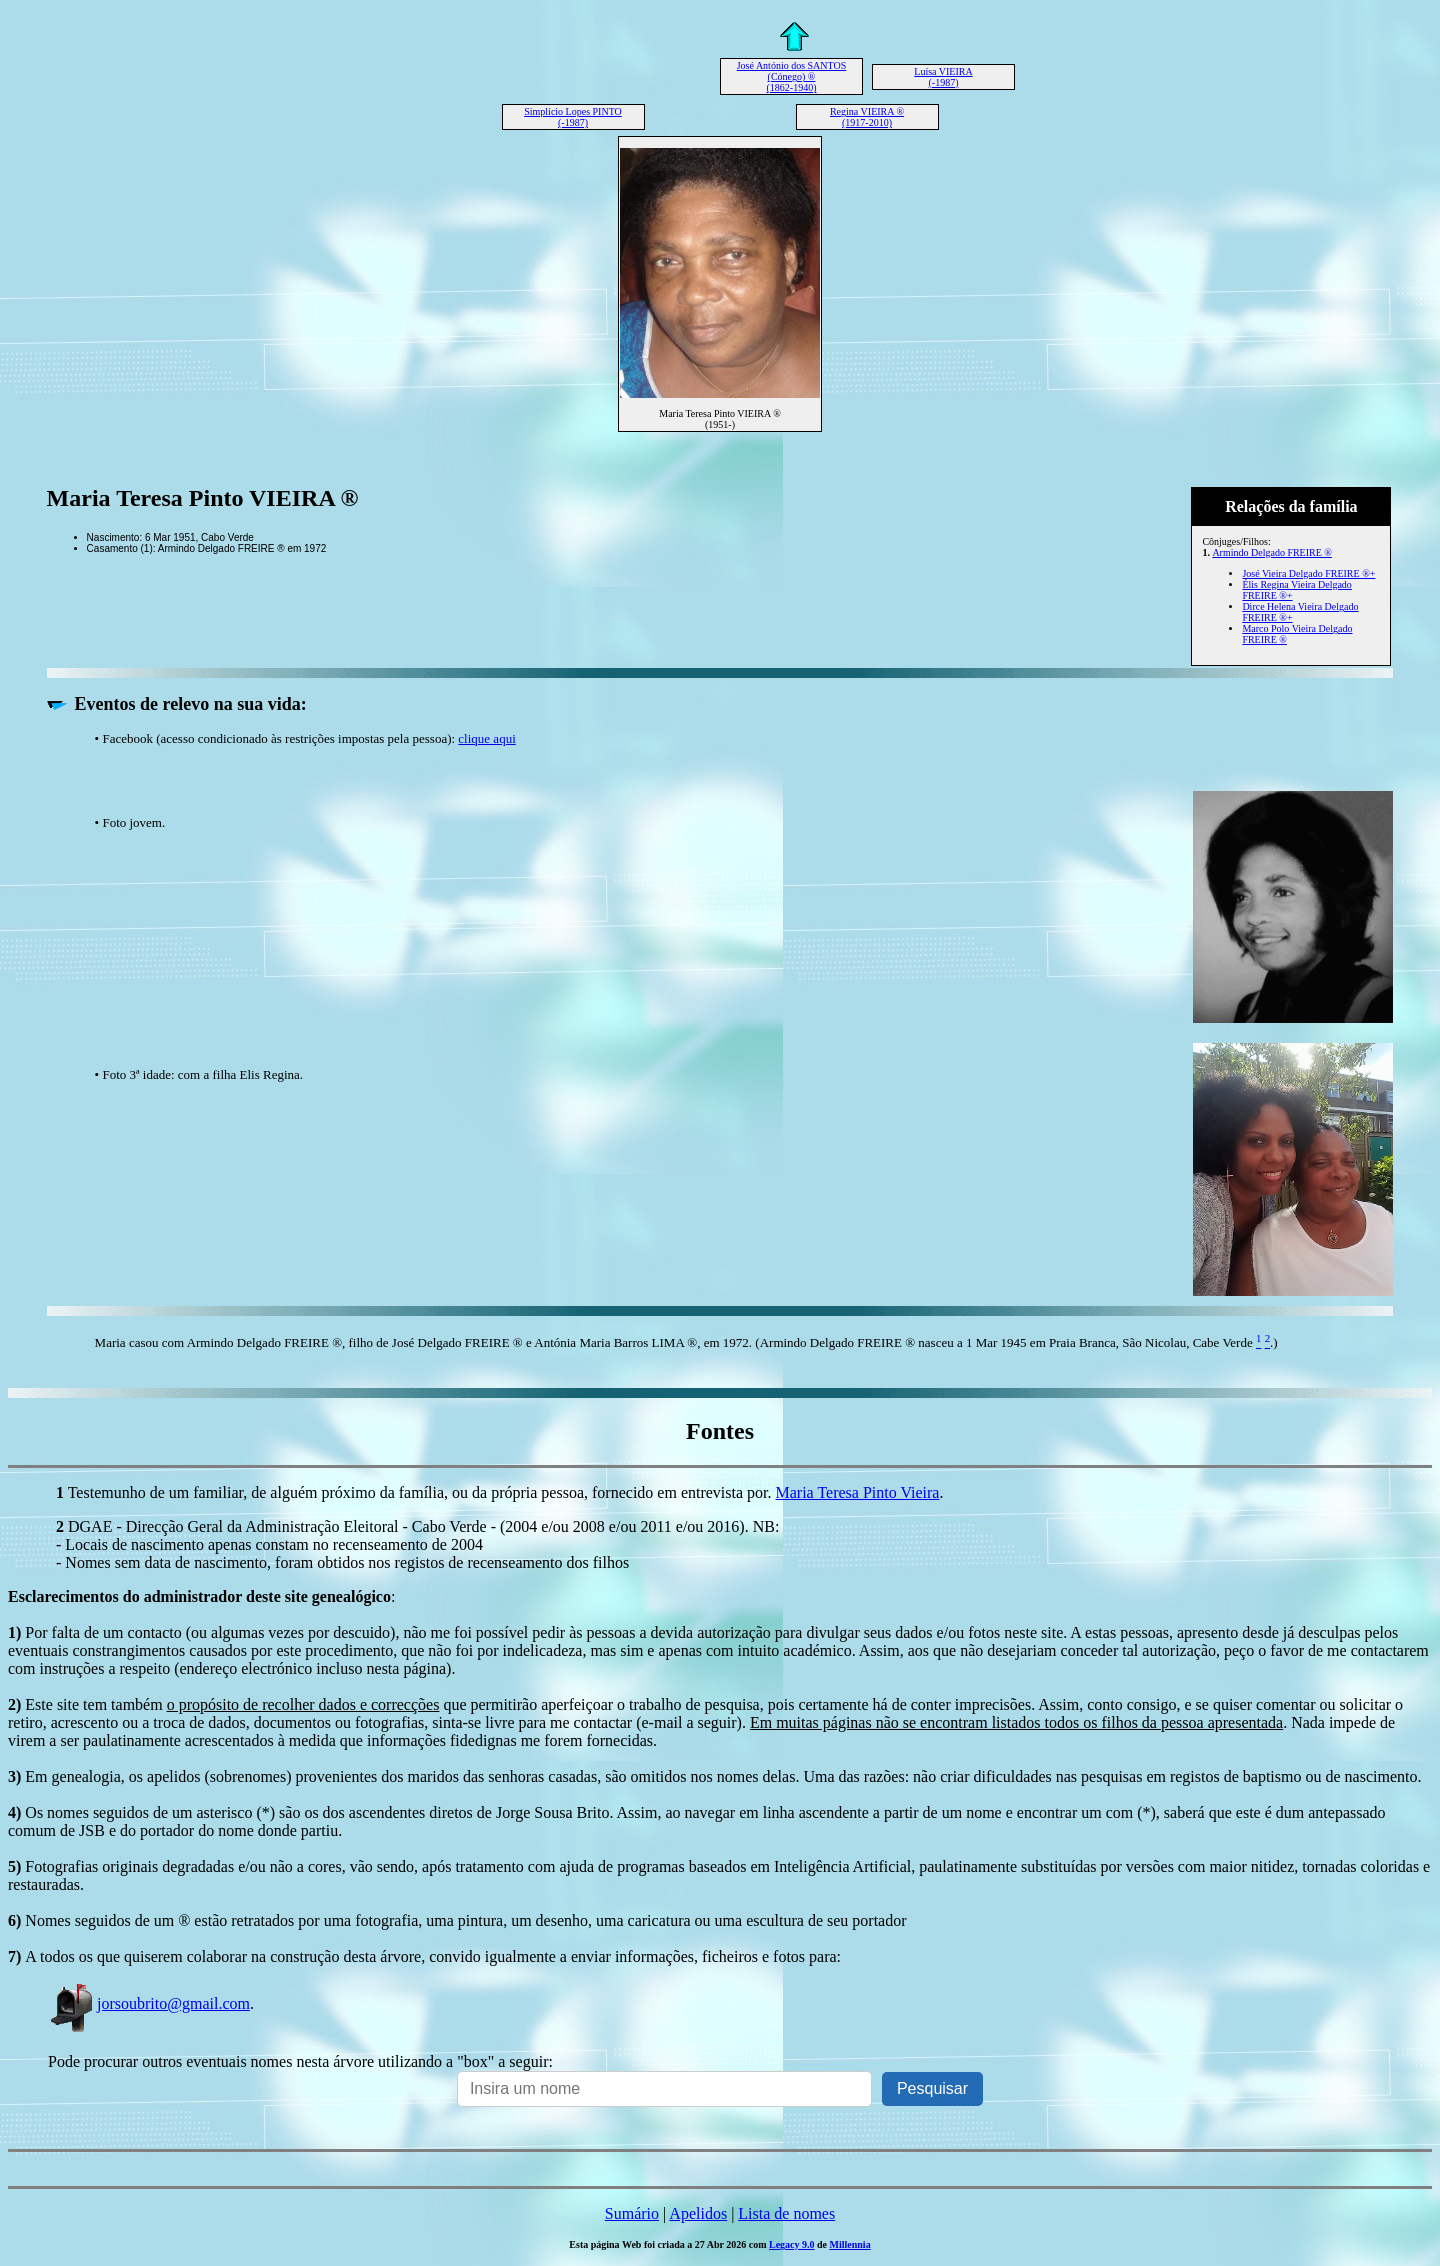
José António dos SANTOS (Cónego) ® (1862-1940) (792, 76)
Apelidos (698, 2213)
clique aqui (486, 738)
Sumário (632, 2213)
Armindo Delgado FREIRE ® (1272, 552)
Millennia (850, 2244)
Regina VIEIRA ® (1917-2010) (867, 117)
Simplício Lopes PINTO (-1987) (573, 117)
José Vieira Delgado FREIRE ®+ (1308, 573)
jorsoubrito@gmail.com (149, 2003)
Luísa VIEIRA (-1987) (943, 77)
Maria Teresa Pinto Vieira (858, 1492)
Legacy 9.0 (792, 2244)
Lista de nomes (786, 2213)
